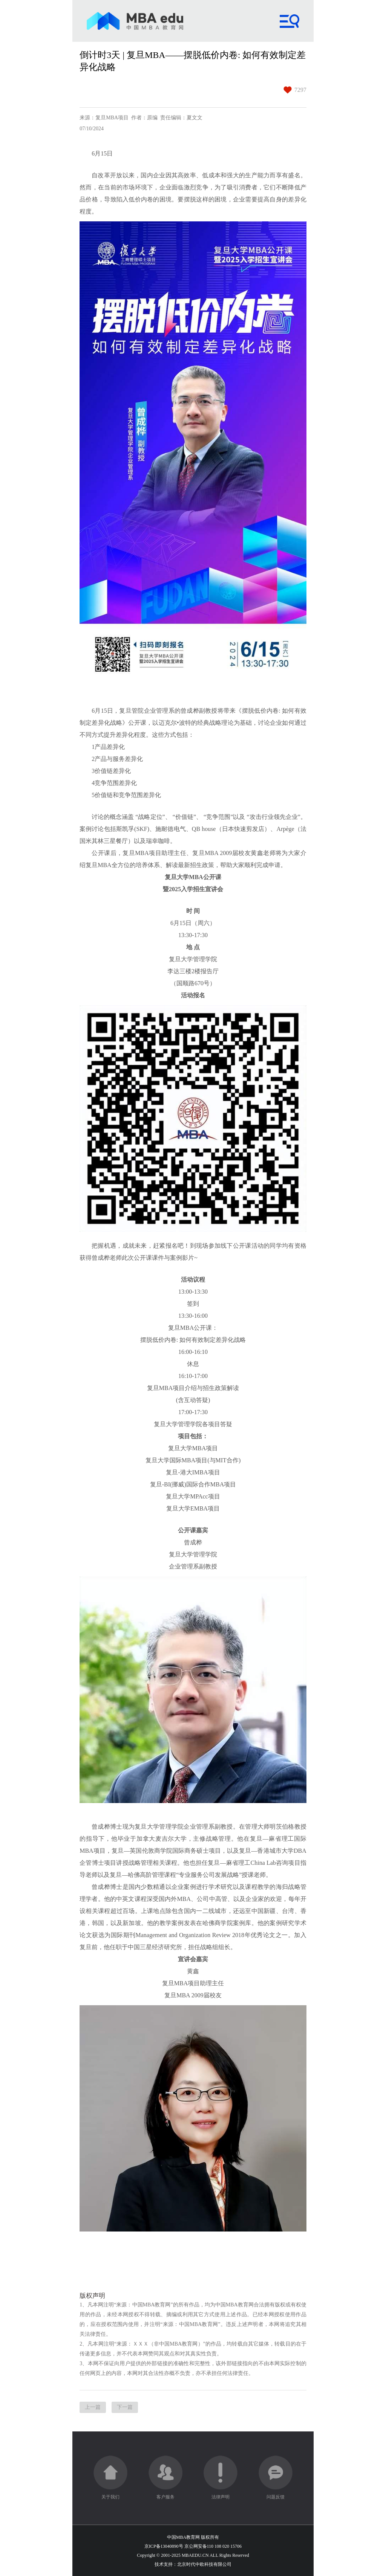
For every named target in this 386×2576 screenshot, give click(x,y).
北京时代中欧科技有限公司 (204, 2564)
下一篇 (125, 2407)
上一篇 (93, 2407)
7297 (300, 90)
